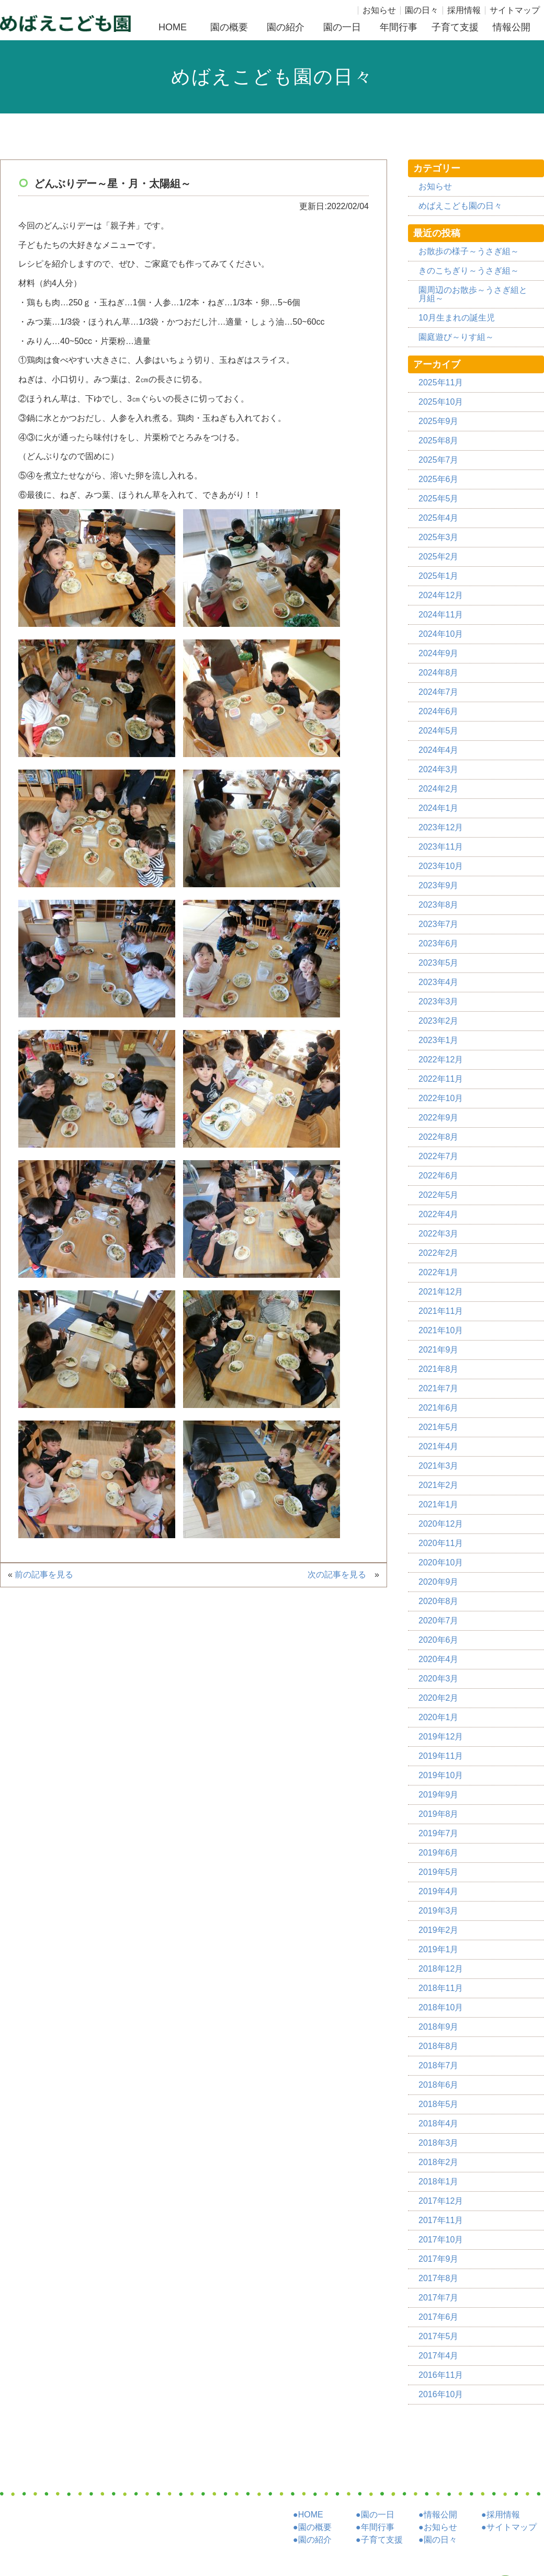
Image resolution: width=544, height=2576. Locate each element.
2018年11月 (440, 1988)
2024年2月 (438, 788)
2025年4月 (438, 517)
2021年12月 (440, 1291)
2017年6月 (438, 2316)
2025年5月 (438, 498)
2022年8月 (438, 1136)
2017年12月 (440, 2200)
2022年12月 (440, 1059)
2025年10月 (440, 401)
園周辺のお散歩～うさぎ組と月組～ (472, 294)
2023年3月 (438, 1001)
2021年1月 (438, 1504)
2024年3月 (438, 769)
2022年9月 (438, 1117)
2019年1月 (438, 1949)
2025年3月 (438, 537)
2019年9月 (438, 1794)
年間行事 (398, 27)
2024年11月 (440, 614)
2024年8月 (438, 672)
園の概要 (229, 27)
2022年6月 (438, 1175)
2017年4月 (438, 2355)
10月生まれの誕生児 (456, 317)
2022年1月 (438, 1272)
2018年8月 (438, 2046)
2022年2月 (438, 1253)
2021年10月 (440, 1330)
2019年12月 (440, 1736)
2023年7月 (438, 924)
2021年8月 (438, 1369)
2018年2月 (438, 2162)
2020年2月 (438, 1697)
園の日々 (421, 10)
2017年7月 (438, 2297)
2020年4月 (438, 1659)
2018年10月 (440, 2007)
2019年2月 (438, 1930)
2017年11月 (440, 2220)
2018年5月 (438, 2104)
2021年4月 (438, 1446)
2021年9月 (438, 1349)
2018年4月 (438, 2123)
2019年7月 (438, 1833)
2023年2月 (438, 1020)
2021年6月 (438, 1407)
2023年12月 (440, 827)
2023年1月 (438, 1040)
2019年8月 (438, 1814)
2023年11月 (440, 846)
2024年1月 (438, 808)
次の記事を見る (341, 1574)
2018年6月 (438, 2084)
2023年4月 (438, 982)
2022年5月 (438, 1194)
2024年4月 (438, 750)
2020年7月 (438, 1620)
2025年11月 (440, 382)
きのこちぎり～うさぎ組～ (468, 270)
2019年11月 (440, 1755)
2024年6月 (438, 711)
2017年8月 (438, 2278)
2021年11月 (440, 1311)
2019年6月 (438, 1852)
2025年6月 (438, 479)
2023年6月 (438, 943)
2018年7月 (438, 2065)
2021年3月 (438, 1465)
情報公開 (511, 27)
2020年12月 (440, 1523)
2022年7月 (438, 1156)
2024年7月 (438, 692)
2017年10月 (440, 2239)
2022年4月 (438, 1214)
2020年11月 (440, 1543)
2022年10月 (440, 1098)
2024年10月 (440, 633)
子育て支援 (455, 27)
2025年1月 (438, 575)
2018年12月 (440, 1968)
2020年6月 (438, 1639)
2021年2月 (438, 1485)
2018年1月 (438, 2181)
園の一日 (342, 27)
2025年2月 (438, 556)
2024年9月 (438, 653)
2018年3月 (438, 2142)
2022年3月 (438, 1233)
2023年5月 (438, 962)
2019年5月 (438, 1872)
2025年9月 (438, 421)
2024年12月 (440, 595)
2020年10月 (440, 1562)
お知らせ (379, 10)
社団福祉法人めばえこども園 (65, 23)
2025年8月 (438, 440)
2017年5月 (438, 2336)
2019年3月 (438, 1910)
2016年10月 (440, 2394)
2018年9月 (438, 2026)
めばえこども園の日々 (460, 205)
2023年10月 (440, 866)
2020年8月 (438, 1601)
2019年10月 (440, 1775)
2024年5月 (438, 730)
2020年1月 (438, 1717)
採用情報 (464, 10)
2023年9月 (438, 885)
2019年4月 (438, 1891)
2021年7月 (438, 1388)
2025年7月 (438, 459)
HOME (172, 27)
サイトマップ (515, 10)
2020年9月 (438, 1581)
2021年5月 (438, 1427)
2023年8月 (438, 904)
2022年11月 (440, 1078)
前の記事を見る (47, 1574)
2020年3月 (438, 1678)
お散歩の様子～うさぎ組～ (468, 251)
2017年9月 (438, 2258)
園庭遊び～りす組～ (456, 337)
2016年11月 (440, 2375)
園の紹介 (285, 27)
